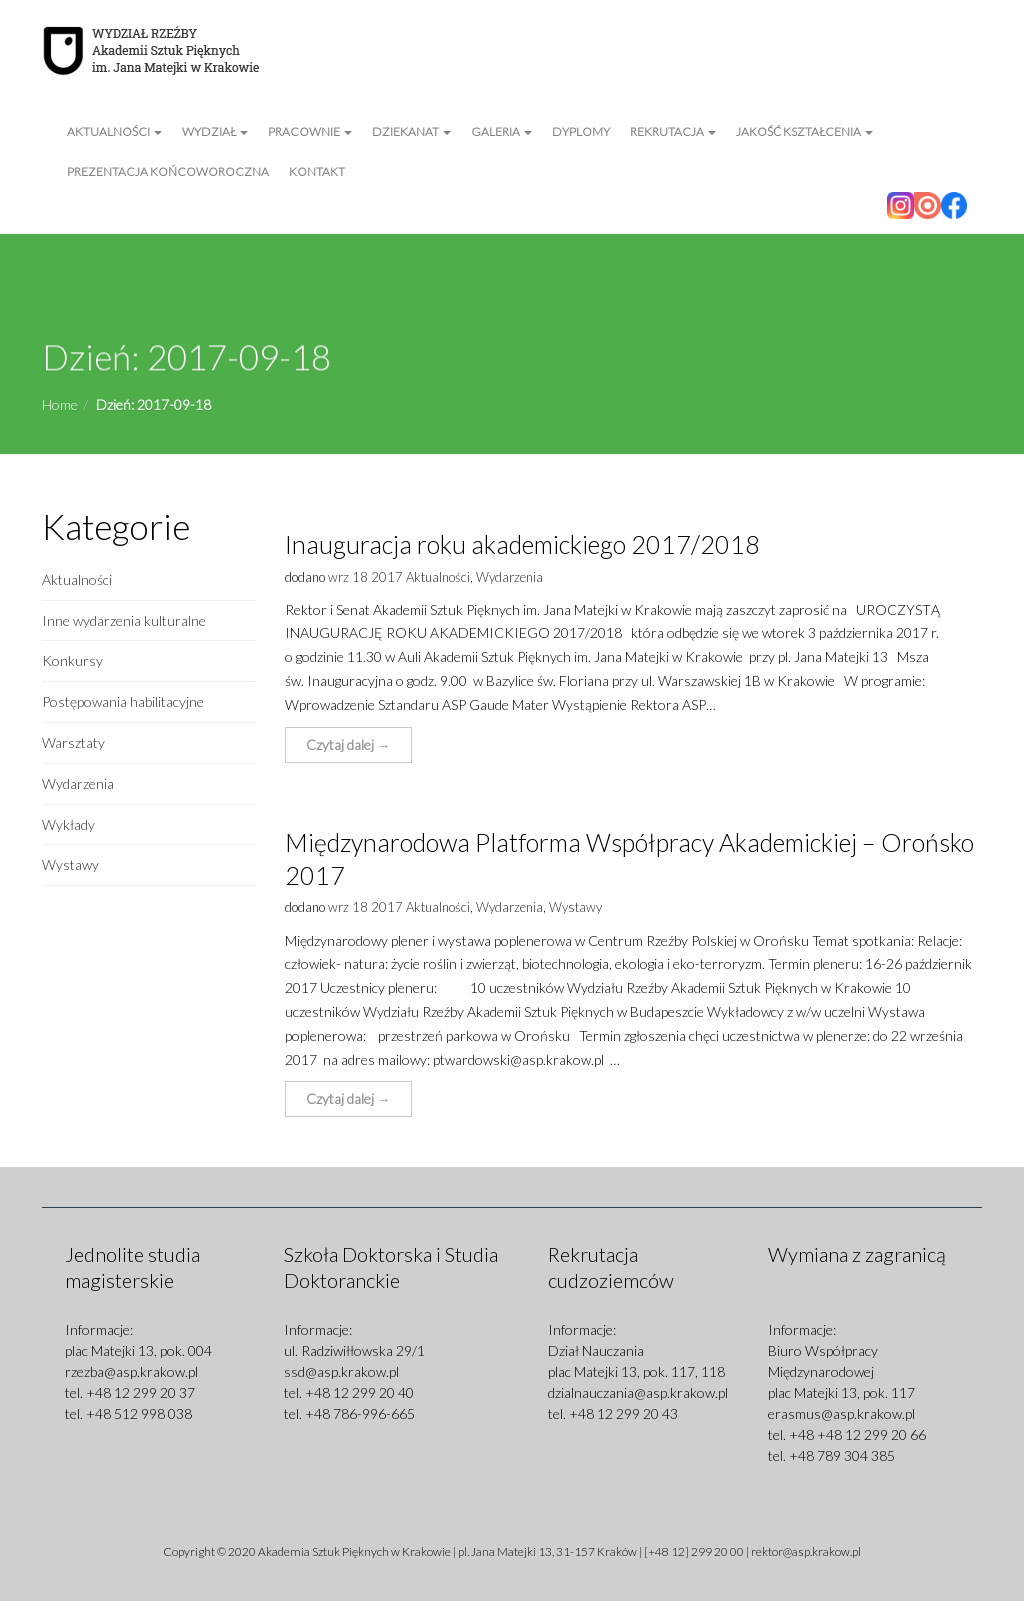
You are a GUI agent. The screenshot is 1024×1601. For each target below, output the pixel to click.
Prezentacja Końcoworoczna (168, 171)
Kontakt (317, 171)
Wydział (215, 131)
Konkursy (72, 660)
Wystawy (70, 864)
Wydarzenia (78, 783)
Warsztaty (73, 742)
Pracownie (310, 131)
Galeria (501, 131)
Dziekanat (411, 131)
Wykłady (68, 824)
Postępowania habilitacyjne (123, 701)
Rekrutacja (673, 131)
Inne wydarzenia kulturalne (124, 620)
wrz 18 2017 (365, 577)
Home (60, 404)
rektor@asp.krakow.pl (806, 1551)
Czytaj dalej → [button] (348, 744)
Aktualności (114, 131)
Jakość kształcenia (804, 131)
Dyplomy (581, 131)
